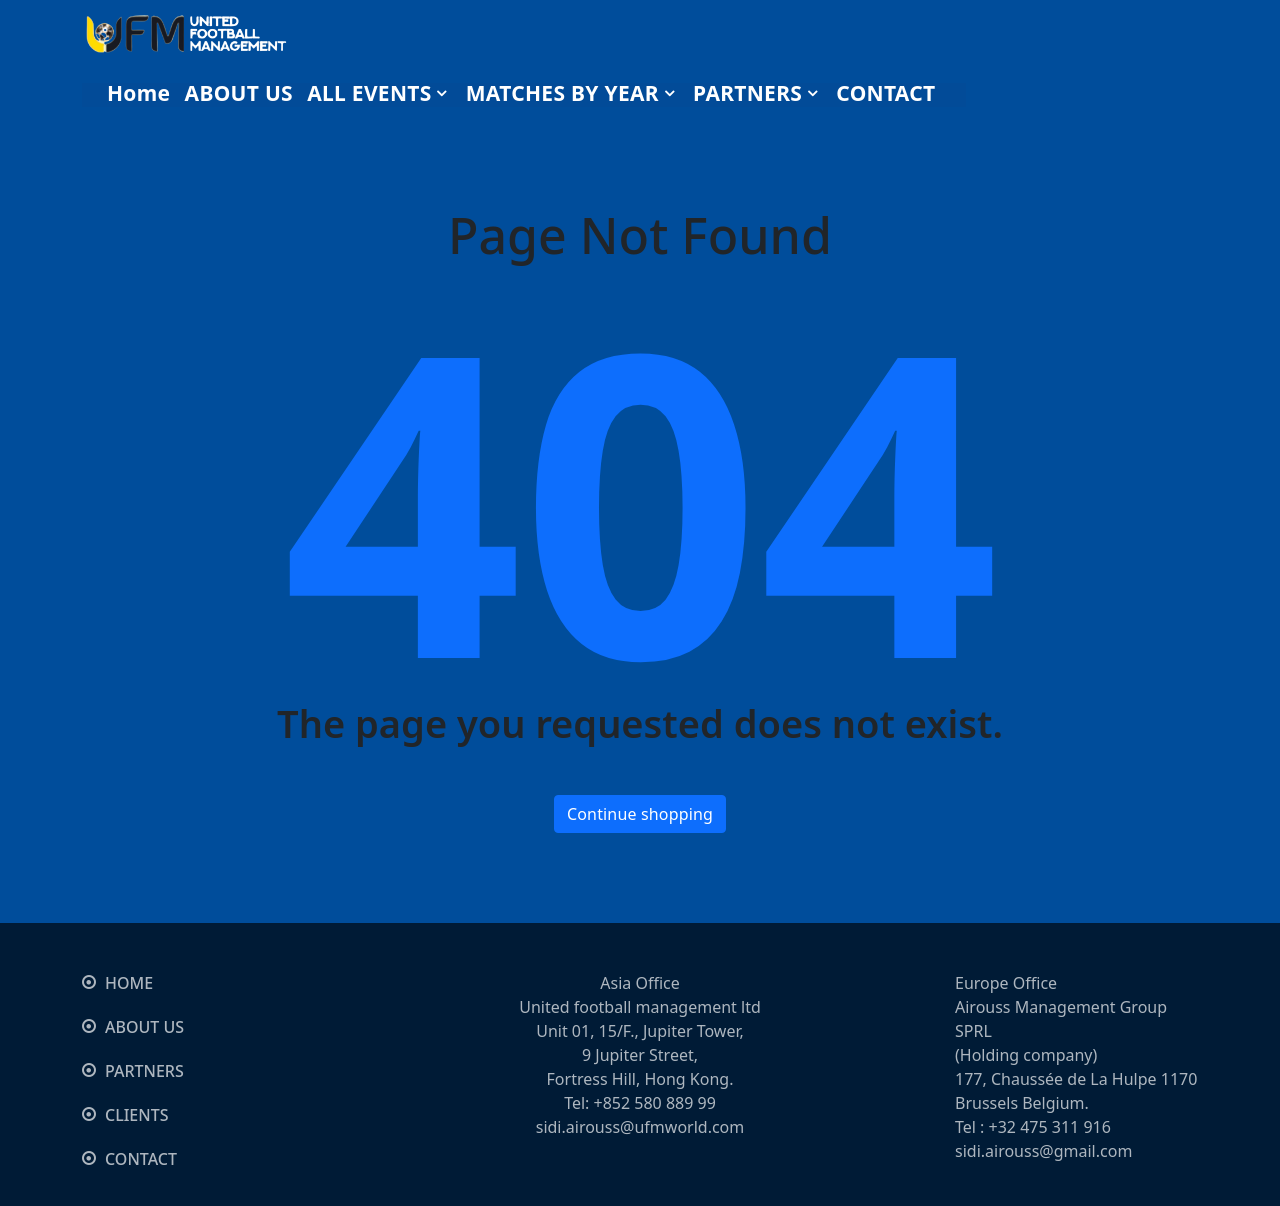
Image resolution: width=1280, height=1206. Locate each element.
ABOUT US (144, 1027)
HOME (129, 983)
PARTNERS (144, 1071)
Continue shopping (640, 814)
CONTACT (141, 1159)
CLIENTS (137, 1115)
